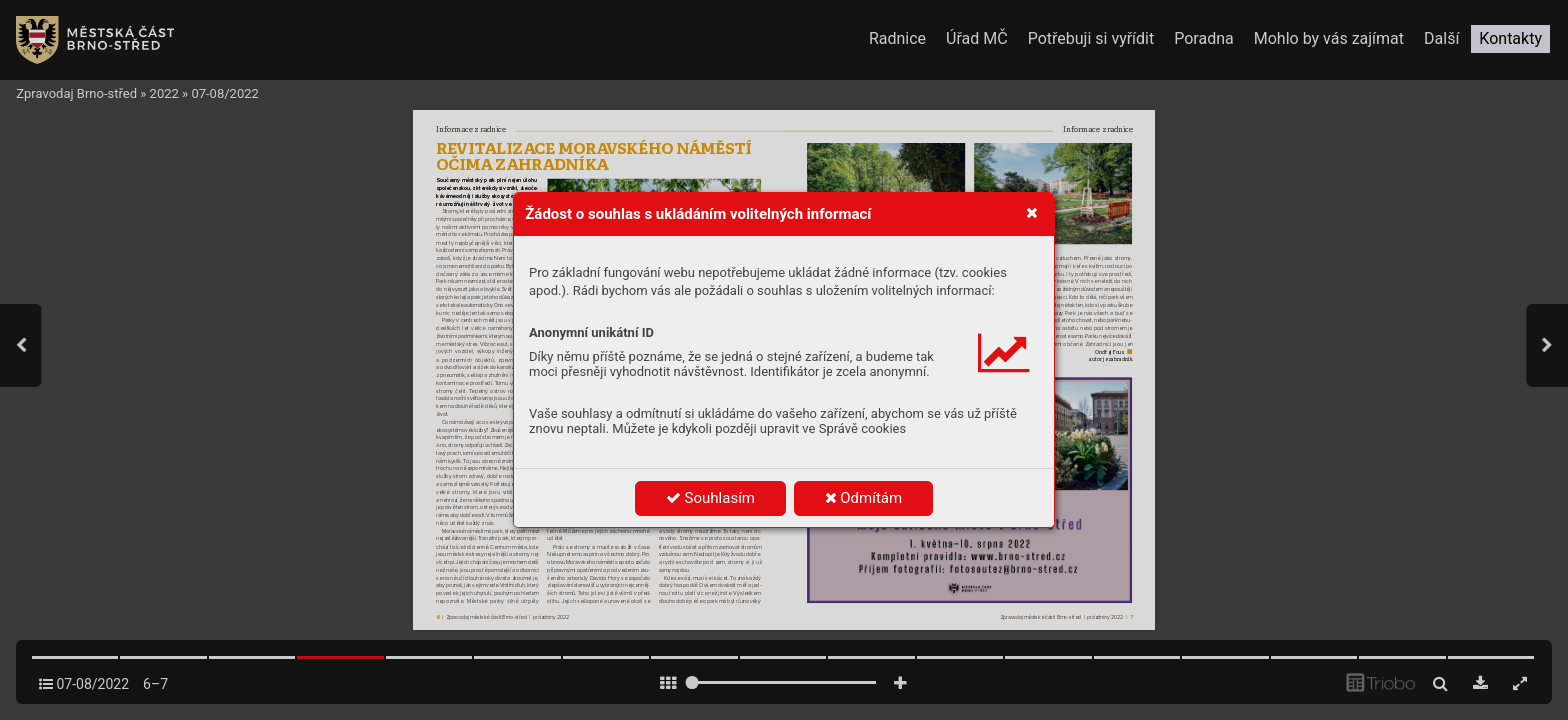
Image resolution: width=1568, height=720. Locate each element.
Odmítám (864, 498)
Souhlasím (710, 498)
